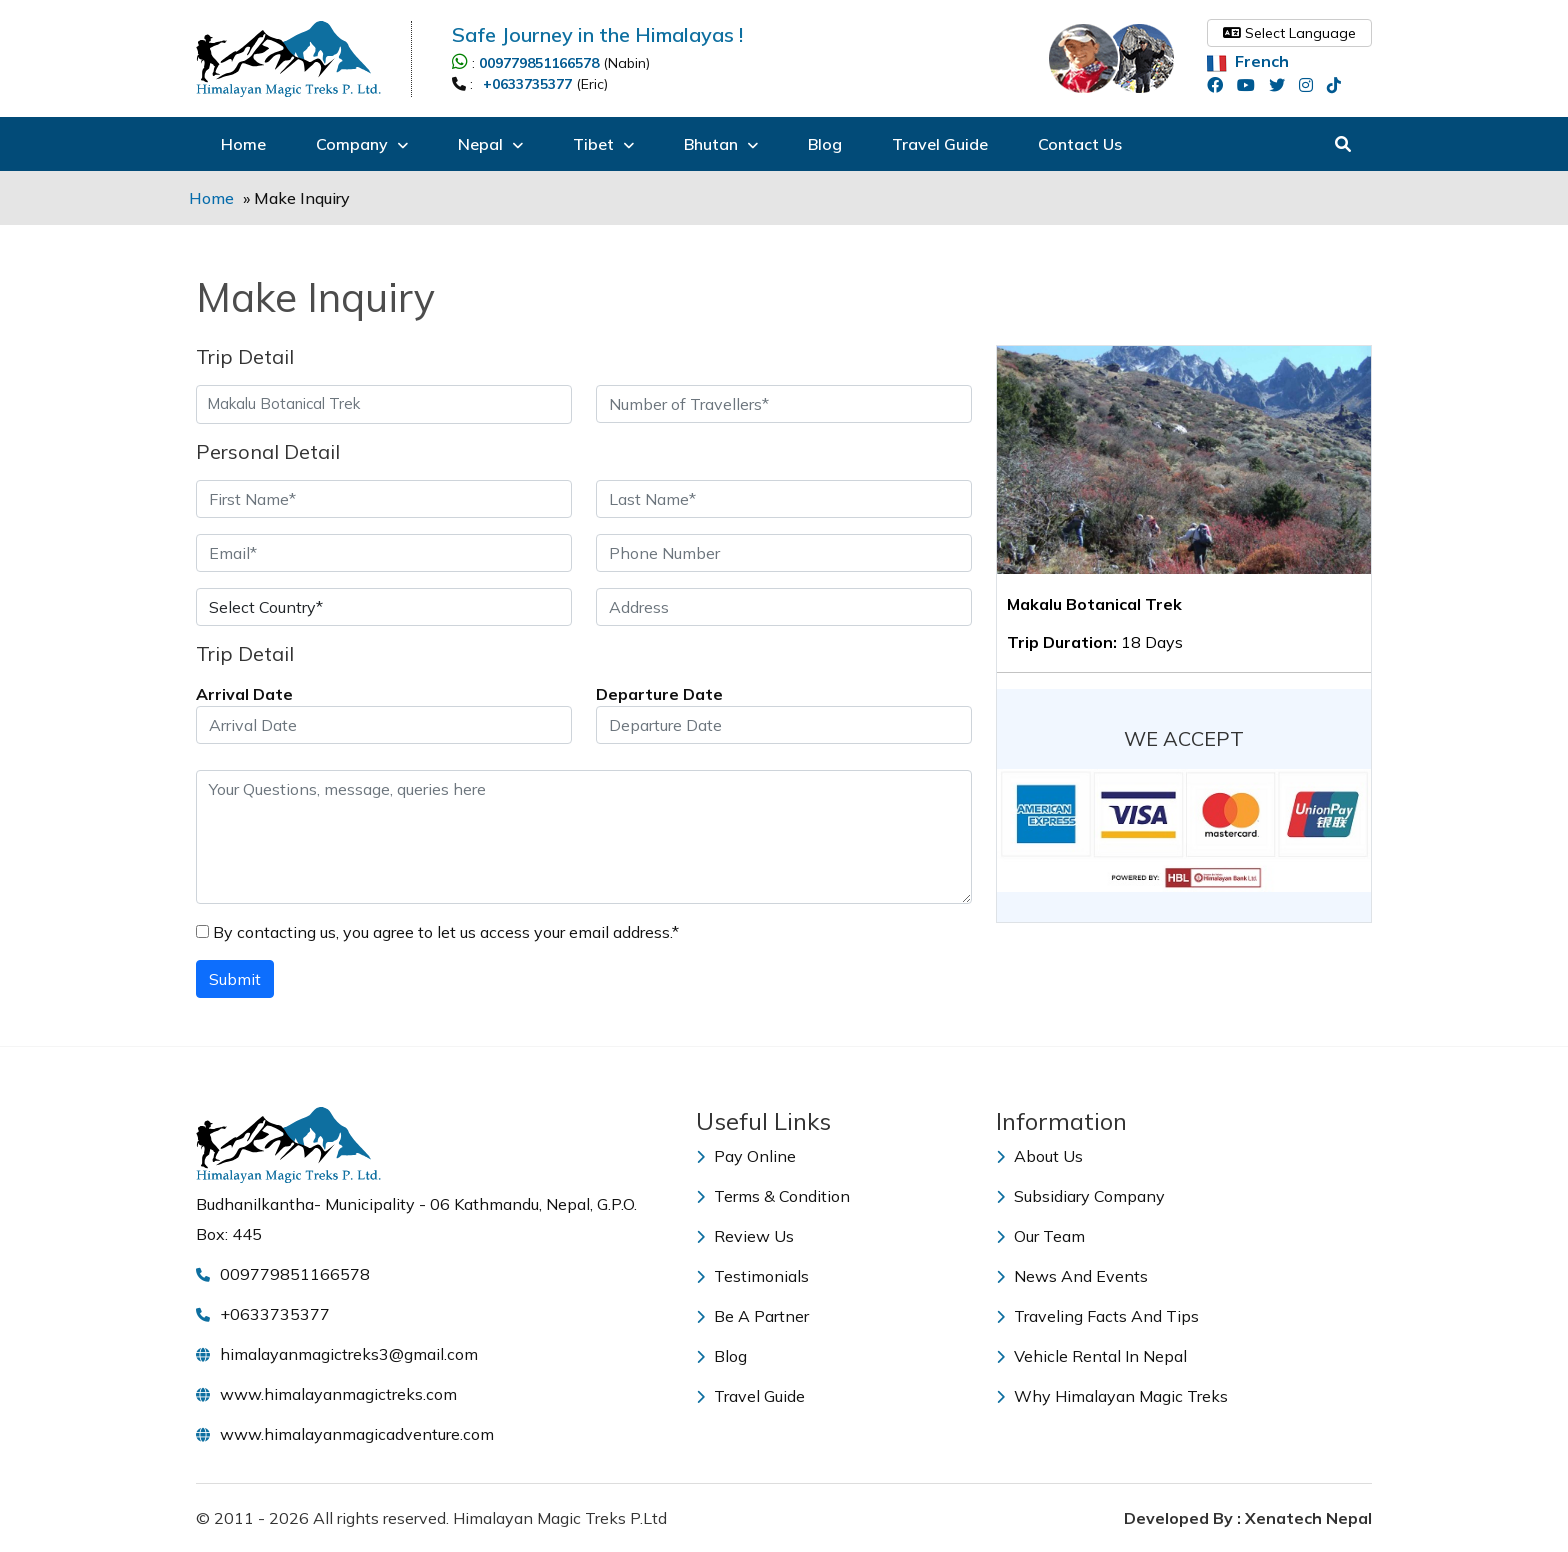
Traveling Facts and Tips (1097, 1316)
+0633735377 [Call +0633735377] (527, 84)
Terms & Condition (773, 1196)
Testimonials (752, 1276)
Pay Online (746, 1156)
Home (243, 144)
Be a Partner (752, 1316)
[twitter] (1282, 85)
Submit (235, 979)
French (1248, 61)
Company (362, 144)
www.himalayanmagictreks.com (338, 1394)
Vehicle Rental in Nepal (1091, 1356)
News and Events (1072, 1276)
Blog (825, 144)
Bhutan (721, 144)
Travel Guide (940, 144)
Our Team (1040, 1236)
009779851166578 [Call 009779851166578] (539, 63)
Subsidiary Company (1080, 1196)
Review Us (745, 1236)
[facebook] (1220, 85)
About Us (1039, 1156)
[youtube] (1251, 85)
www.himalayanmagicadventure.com (357, 1434)
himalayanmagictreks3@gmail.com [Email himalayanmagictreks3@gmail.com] (349, 1354)
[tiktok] (1339, 85)
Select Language (1289, 33)
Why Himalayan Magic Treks (1112, 1396)
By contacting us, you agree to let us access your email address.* (437, 932)
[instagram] (1311, 85)
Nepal (490, 144)
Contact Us (1080, 144)
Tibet (603, 144)
